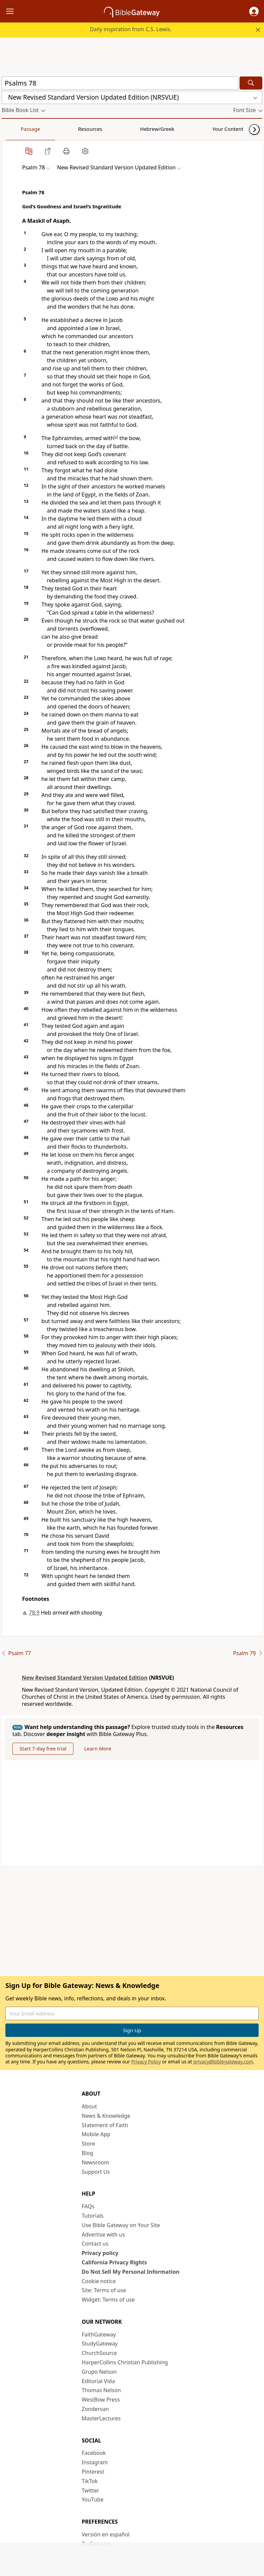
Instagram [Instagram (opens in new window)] (95, 2462)
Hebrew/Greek (89, 128)
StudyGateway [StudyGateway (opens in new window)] (100, 2343)
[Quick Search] (120, 83)
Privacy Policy (146, 2061)
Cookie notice (99, 2281)
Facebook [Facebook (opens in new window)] (94, 2453)
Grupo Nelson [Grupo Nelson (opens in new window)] (99, 2371)
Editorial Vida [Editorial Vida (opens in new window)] (98, 2381)
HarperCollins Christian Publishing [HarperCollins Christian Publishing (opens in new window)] (125, 2362)
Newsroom (95, 2162)
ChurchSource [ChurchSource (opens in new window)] (99, 2353)
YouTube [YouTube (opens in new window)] (93, 2499)
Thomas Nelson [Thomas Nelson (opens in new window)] (101, 2390)
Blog (87, 2153)
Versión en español (106, 2534)
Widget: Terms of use (108, 2299)
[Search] (251, 83)
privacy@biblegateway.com (223, 2061)
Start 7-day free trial (42, 1748)
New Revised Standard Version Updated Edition (85, 1677)
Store (88, 2143)
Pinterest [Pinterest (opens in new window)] (93, 2471)
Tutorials (93, 2215)
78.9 (34, 1612)
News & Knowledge (106, 2115)
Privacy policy (100, 2253)
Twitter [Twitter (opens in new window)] (90, 2490)
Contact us (95, 2243)
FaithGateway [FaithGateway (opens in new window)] (99, 2334)
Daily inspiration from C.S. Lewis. (131, 29)
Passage (17, 128)
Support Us (96, 2171)
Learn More (97, 1748)
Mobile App (96, 2134)
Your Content (132, 128)
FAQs (88, 2206)
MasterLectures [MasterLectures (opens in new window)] (101, 2418)
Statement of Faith (105, 2125)
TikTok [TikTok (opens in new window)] (90, 2481)
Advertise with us (103, 2234)
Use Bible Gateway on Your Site (121, 2225)
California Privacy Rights (114, 2262)
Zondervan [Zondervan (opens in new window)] (95, 2409)
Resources (49, 128)
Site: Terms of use (104, 2290)
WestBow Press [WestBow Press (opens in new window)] (101, 2399)
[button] (254, 11)
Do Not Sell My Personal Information (130, 2271)
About (89, 2106)
